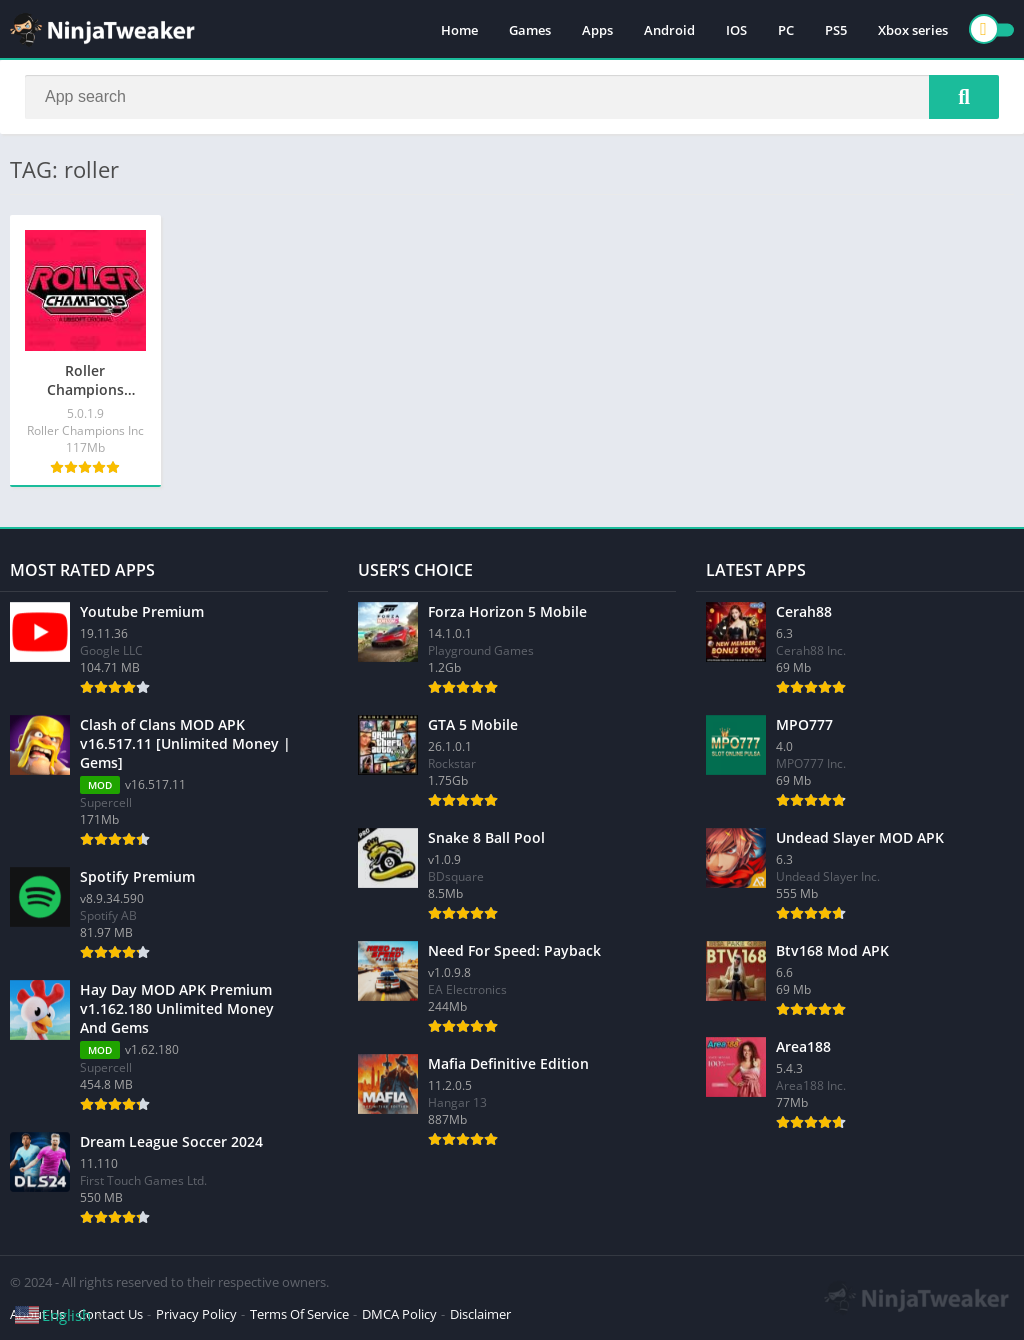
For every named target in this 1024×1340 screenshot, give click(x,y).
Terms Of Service (299, 1314)
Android (669, 30)
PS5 (836, 30)
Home (459, 30)
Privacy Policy (196, 1314)
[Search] (512, 97)
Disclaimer (480, 1314)
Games (530, 30)
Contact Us (110, 1314)
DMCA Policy (399, 1314)
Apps (597, 30)
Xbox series (913, 30)
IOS (736, 30)
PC (786, 30)
